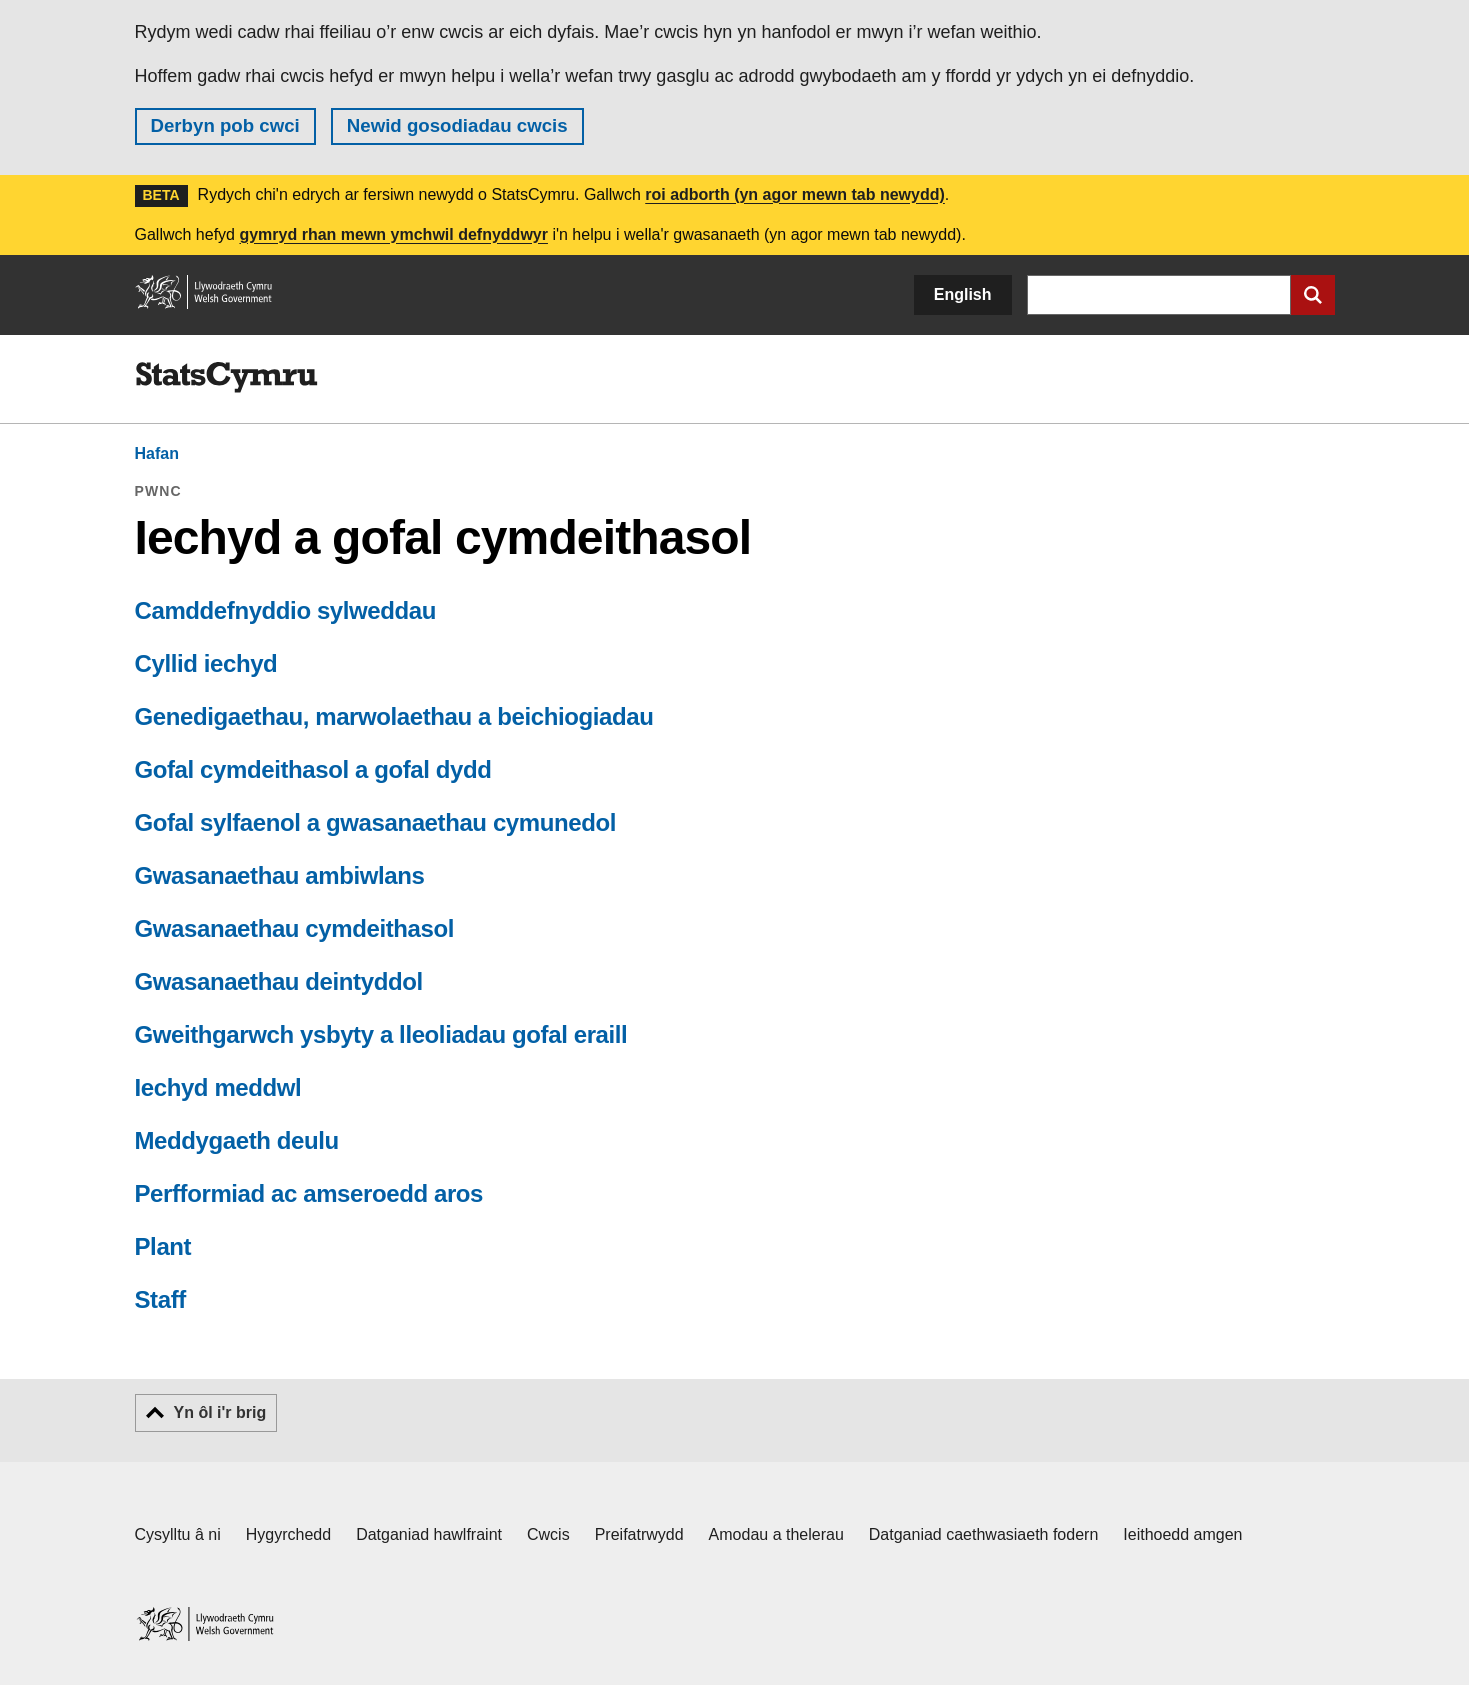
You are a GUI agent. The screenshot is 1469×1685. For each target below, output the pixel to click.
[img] (227, 378)
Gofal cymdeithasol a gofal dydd (313, 769)
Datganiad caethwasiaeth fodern (984, 1534)
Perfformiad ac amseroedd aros (309, 1193)
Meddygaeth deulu (237, 1140)
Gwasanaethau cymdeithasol (294, 928)
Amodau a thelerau (776, 1534)
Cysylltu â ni (178, 1534)
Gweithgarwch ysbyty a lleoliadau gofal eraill (381, 1034)
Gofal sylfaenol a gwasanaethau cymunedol (375, 822)
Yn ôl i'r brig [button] (220, 1412)
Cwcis (548, 1534)
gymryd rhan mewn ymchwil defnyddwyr (393, 234)
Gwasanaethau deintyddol (279, 981)
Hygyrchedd (288, 1534)
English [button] (963, 294)
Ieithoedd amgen (1182, 1534)
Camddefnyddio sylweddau (286, 610)
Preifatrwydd (639, 1534)
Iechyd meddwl (218, 1087)
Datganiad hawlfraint (429, 1534)
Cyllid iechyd (206, 663)
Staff (160, 1299)
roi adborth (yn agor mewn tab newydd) (795, 194)
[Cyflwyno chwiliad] (1313, 295)
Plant (163, 1246)
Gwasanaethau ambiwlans (280, 875)
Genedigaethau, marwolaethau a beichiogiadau (394, 716)
